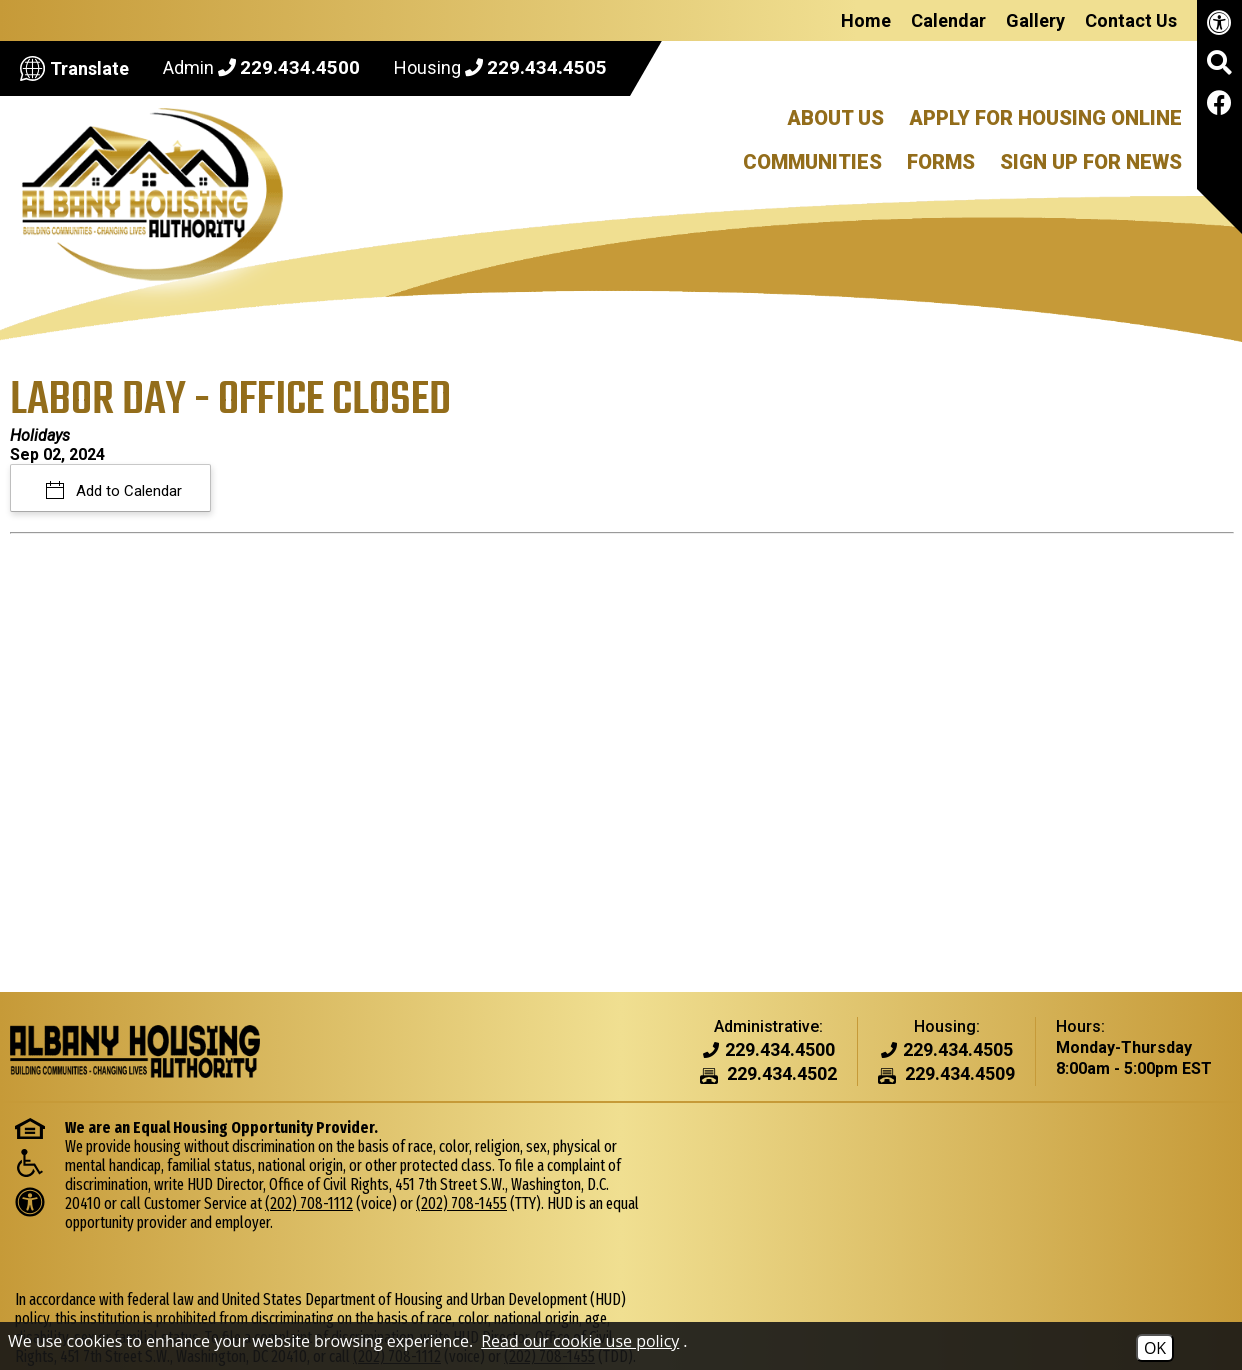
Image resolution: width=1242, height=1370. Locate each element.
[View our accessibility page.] (1219, 26)
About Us (835, 118)
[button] (1219, 70)
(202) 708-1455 (681, 1221)
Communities (812, 162)
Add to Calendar (127, 491)
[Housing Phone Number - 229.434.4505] (958, 1050)
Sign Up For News (1091, 162)
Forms (941, 162)
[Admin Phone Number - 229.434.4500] (780, 1050)
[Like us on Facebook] (1219, 106)
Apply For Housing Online (1045, 118)
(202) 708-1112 (410, 1203)
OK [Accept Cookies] (1155, 1348)
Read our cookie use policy (580, 1341)
